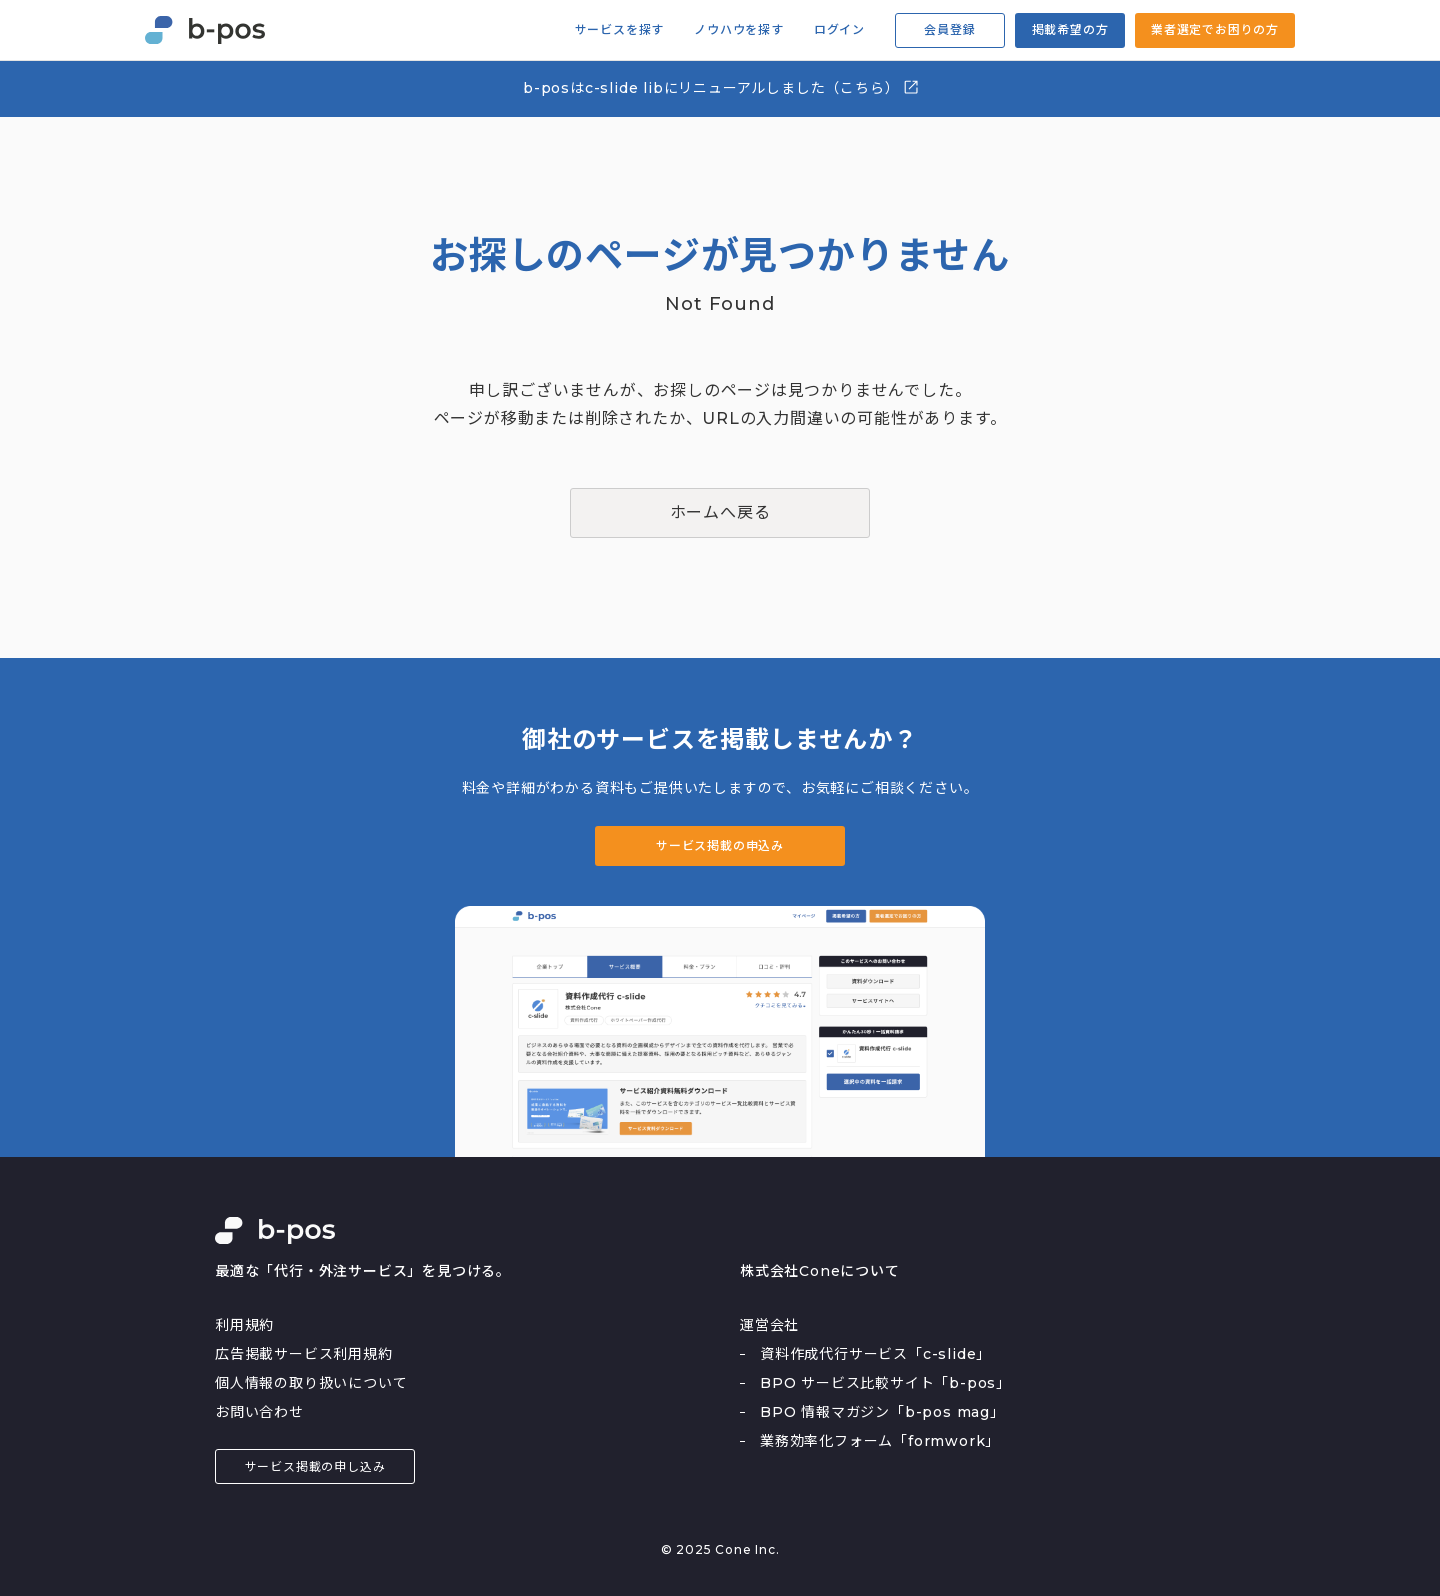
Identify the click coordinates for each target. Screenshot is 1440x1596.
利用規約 (244, 1325)
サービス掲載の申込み (720, 845)
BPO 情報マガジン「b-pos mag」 (882, 1412)
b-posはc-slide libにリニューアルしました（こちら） (721, 87)
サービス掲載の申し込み (315, 1466)
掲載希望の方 (1070, 29)
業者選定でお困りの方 (1215, 29)
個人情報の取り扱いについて (311, 1383)
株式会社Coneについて (820, 1271)
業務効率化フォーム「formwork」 (880, 1441)
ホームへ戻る (720, 512)
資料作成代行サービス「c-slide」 (875, 1354)
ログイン (839, 30)
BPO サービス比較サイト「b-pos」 (885, 1383)
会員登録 (949, 29)
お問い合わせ (259, 1412)
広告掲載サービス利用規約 (304, 1354)
